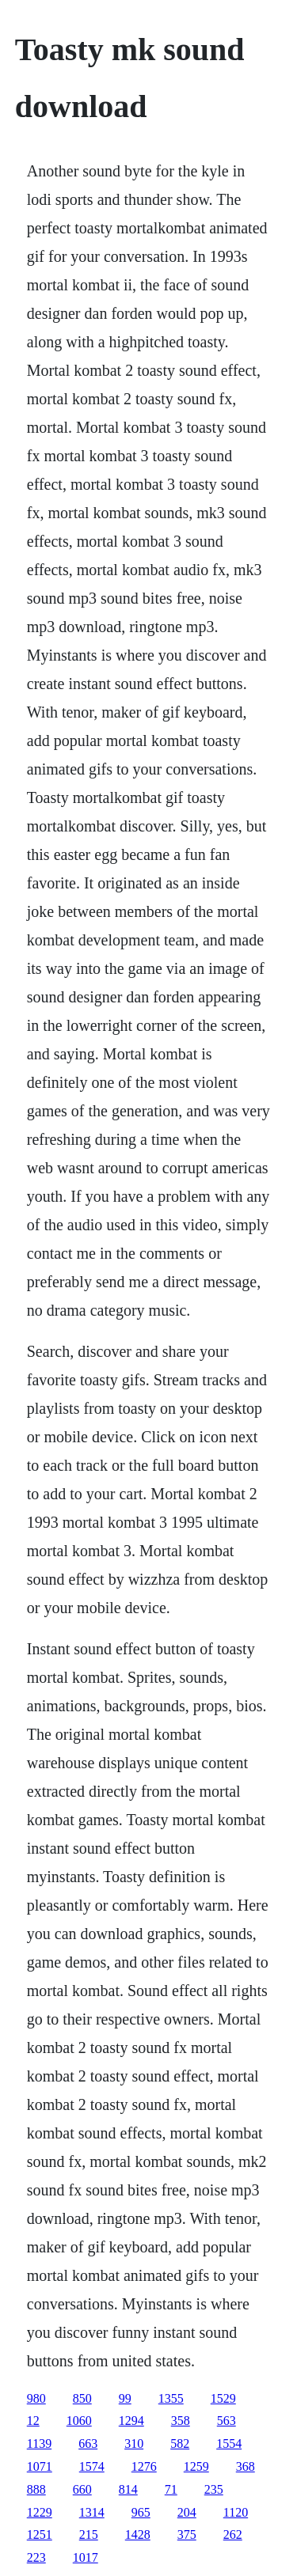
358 (180, 2420)
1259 (196, 2466)
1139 (39, 2443)
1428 (137, 2534)
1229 (39, 2512)
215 (88, 2534)
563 (226, 2420)
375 (186, 2534)
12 (33, 2420)
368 (245, 2466)
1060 (79, 2420)
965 (140, 2512)
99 (125, 2398)
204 (186, 2512)
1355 (171, 2398)
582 (179, 2443)
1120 (235, 2512)
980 (36, 2398)
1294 (131, 2420)
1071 (39, 2466)
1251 (39, 2534)
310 (133, 2443)
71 (171, 2489)
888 (36, 2489)
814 (128, 2489)
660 (82, 2489)
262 (232, 2534)
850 (82, 2398)
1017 (85, 2557)
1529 (223, 2398)
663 (87, 2443)
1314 (92, 2512)
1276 (144, 2466)
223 (36, 2557)
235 (213, 2489)
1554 (229, 2443)
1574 (92, 2466)
